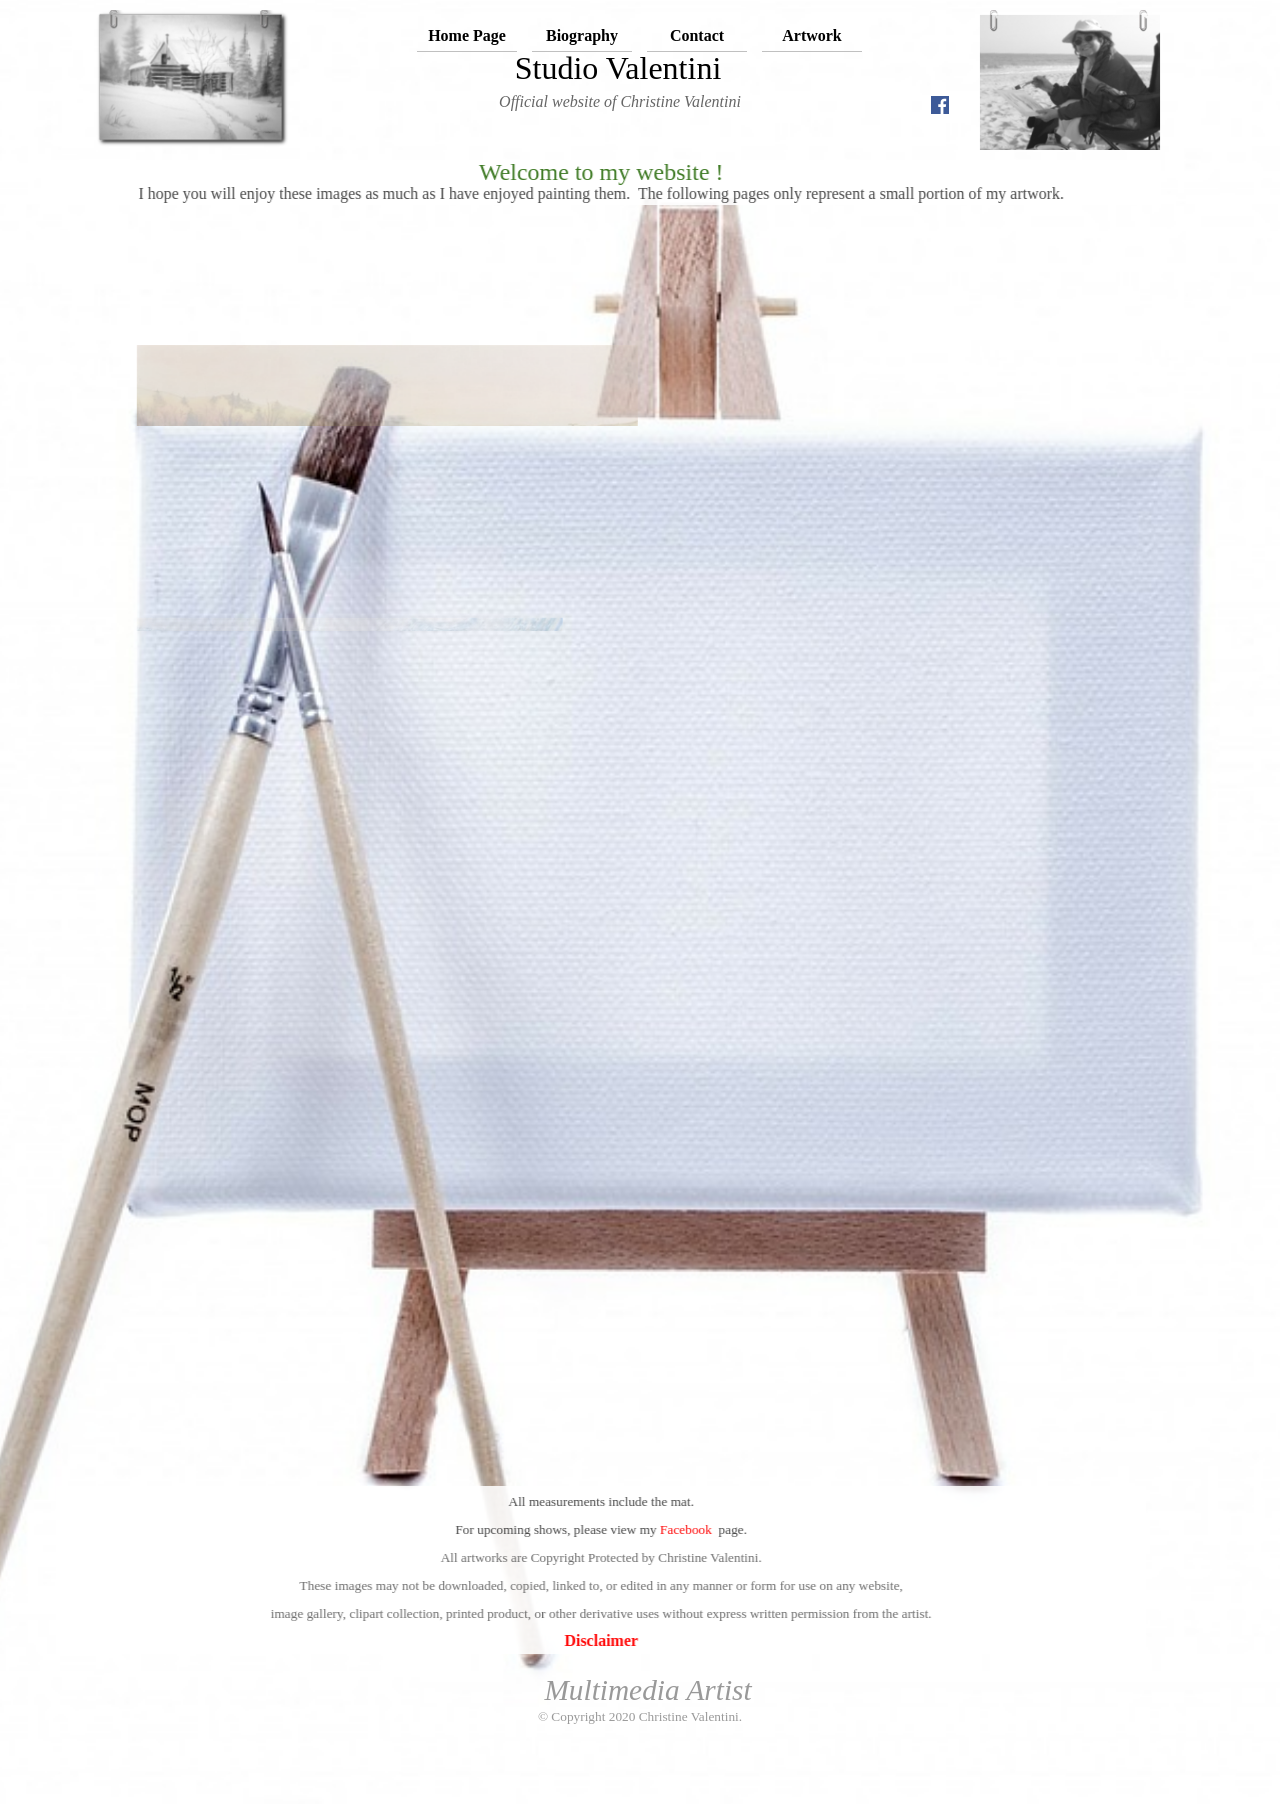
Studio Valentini (618, 68)
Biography (582, 35)
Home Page (467, 35)
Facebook (594, 1529)
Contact (697, 35)
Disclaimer (509, 1640)
